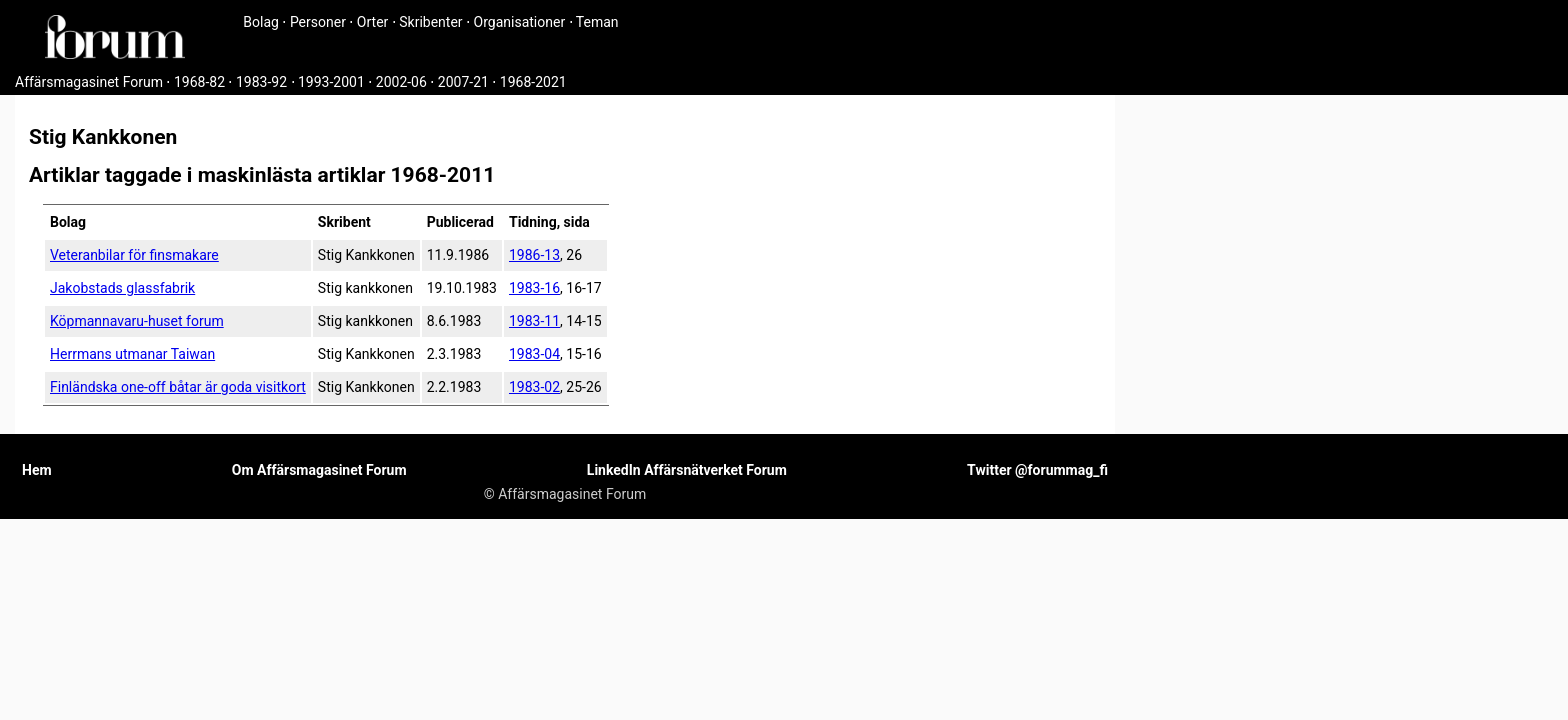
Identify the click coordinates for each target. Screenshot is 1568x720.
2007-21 (463, 82)
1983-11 (534, 321)
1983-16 (534, 288)
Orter (372, 22)
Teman (597, 22)
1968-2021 (533, 82)
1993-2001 (331, 82)
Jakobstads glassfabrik (122, 288)
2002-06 (401, 82)
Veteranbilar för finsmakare (134, 255)
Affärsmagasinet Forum (89, 82)
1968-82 (199, 82)
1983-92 (261, 82)
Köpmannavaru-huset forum (137, 321)
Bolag (261, 22)
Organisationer (520, 22)
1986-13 (534, 255)
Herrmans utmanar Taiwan (132, 354)
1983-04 (534, 354)
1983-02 (534, 387)
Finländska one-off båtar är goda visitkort (178, 387)
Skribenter (430, 22)
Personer (318, 22)
